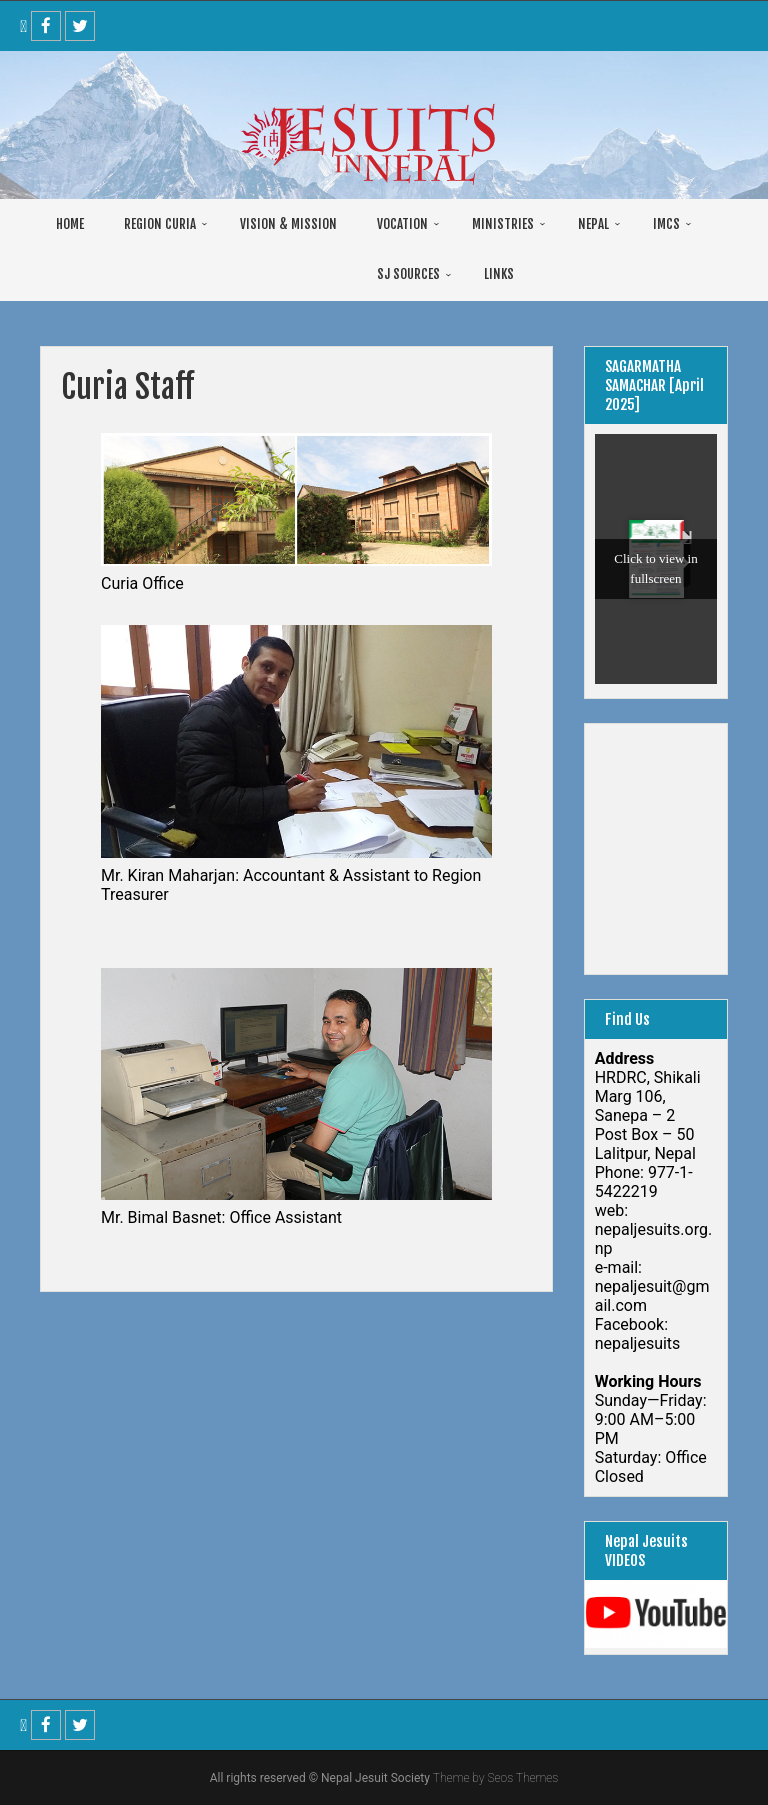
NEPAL (593, 224)
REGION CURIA (160, 224)
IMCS (666, 224)
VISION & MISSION (288, 224)
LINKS (499, 274)
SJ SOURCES (408, 274)
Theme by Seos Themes (495, 1778)
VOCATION (402, 224)
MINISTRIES (503, 224)
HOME (70, 224)
